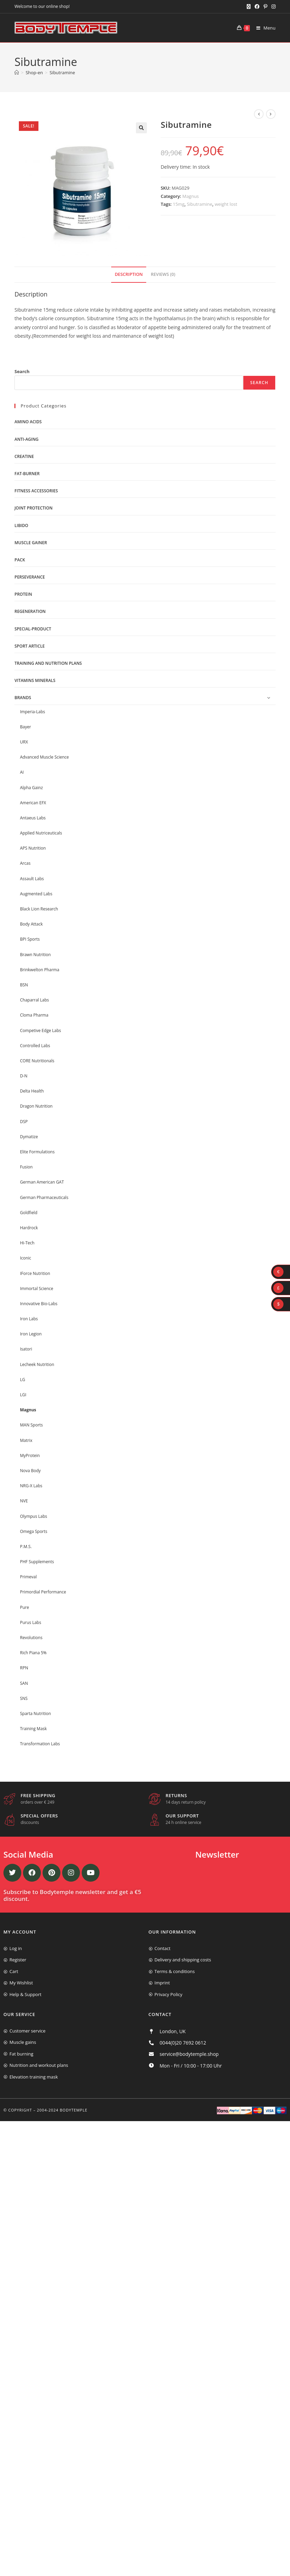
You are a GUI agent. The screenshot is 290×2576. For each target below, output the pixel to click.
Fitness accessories (36, 491)
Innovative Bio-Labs (38, 1304)
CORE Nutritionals (37, 1061)
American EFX (33, 803)
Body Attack (31, 924)
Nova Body (30, 1471)
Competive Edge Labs (40, 1030)
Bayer (25, 727)
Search (22, 371)
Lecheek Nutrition (37, 1364)
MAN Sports (31, 1425)
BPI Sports (29, 939)
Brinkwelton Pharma (39, 970)
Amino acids (28, 422)
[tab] (128, 274)
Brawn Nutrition (35, 954)
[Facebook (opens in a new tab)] (257, 6)
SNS (23, 1698)
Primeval (28, 1577)
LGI (23, 1395)
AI (22, 772)
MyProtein (30, 1455)
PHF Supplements (37, 1562)
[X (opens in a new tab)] (249, 6)
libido (21, 525)
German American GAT (42, 1182)
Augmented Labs (36, 894)
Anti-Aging (26, 439)
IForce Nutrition (35, 1273)
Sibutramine (62, 72)
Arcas (25, 863)
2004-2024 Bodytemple (62, 2110)
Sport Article (29, 646)
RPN (24, 1668)
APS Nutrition (33, 848)
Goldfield (28, 1213)
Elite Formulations (37, 1152)
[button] (141, 127)
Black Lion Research (39, 909)
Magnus (190, 196)
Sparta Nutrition (35, 1713)
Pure (24, 1607)
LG (22, 1379)
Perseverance (29, 577)
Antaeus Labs (33, 818)
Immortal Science (36, 1288)
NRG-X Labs (31, 1486)
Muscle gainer (30, 543)
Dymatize (29, 1137)
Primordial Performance (43, 1592)
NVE (24, 1501)
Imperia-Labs (32, 712)
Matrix (26, 1440)
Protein (23, 594)
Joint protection (33, 508)
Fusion (26, 1167)
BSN (24, 985)
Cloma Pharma (34, 1015)
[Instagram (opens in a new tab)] (272, 6)
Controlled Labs (35, 1046)
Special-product (32, 629)
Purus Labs (30, 1622)
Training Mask (33, 1729)
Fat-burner (26, 474)
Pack (19, 560)
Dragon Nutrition (36, 1106)
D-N (23, 1076)
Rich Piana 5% (33, 1653)
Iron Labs (29, 1319)
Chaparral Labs (34, 1000)
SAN (24, 1683)
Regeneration (30, 611)
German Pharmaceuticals (44, 1197)
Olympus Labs (33, 1516)
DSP (24, 1121)
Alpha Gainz (31, 788)
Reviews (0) (163, 274)
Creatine (24, 456)
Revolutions (31, 1637)
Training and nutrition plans (48, 663)
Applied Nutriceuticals (41, 833)
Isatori (26, 1349)
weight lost (225, 204)
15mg (179, 204)
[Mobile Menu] (263, 28)
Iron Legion (31, 1334)
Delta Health (32, 1091)
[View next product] (271, 114)
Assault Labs (32, 879)
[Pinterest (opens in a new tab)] (265, 6)
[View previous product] (259, 114)
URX (24, 742)
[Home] (16, 72)
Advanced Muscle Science (44, 757)
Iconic (25, 1258)
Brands (22, 698)
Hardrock (29, 1228)
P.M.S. (26, 1546)
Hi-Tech (27, 1243)
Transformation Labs (40, 1744)
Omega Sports (33, 1531)
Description (129, 274)
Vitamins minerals (34, 680)
